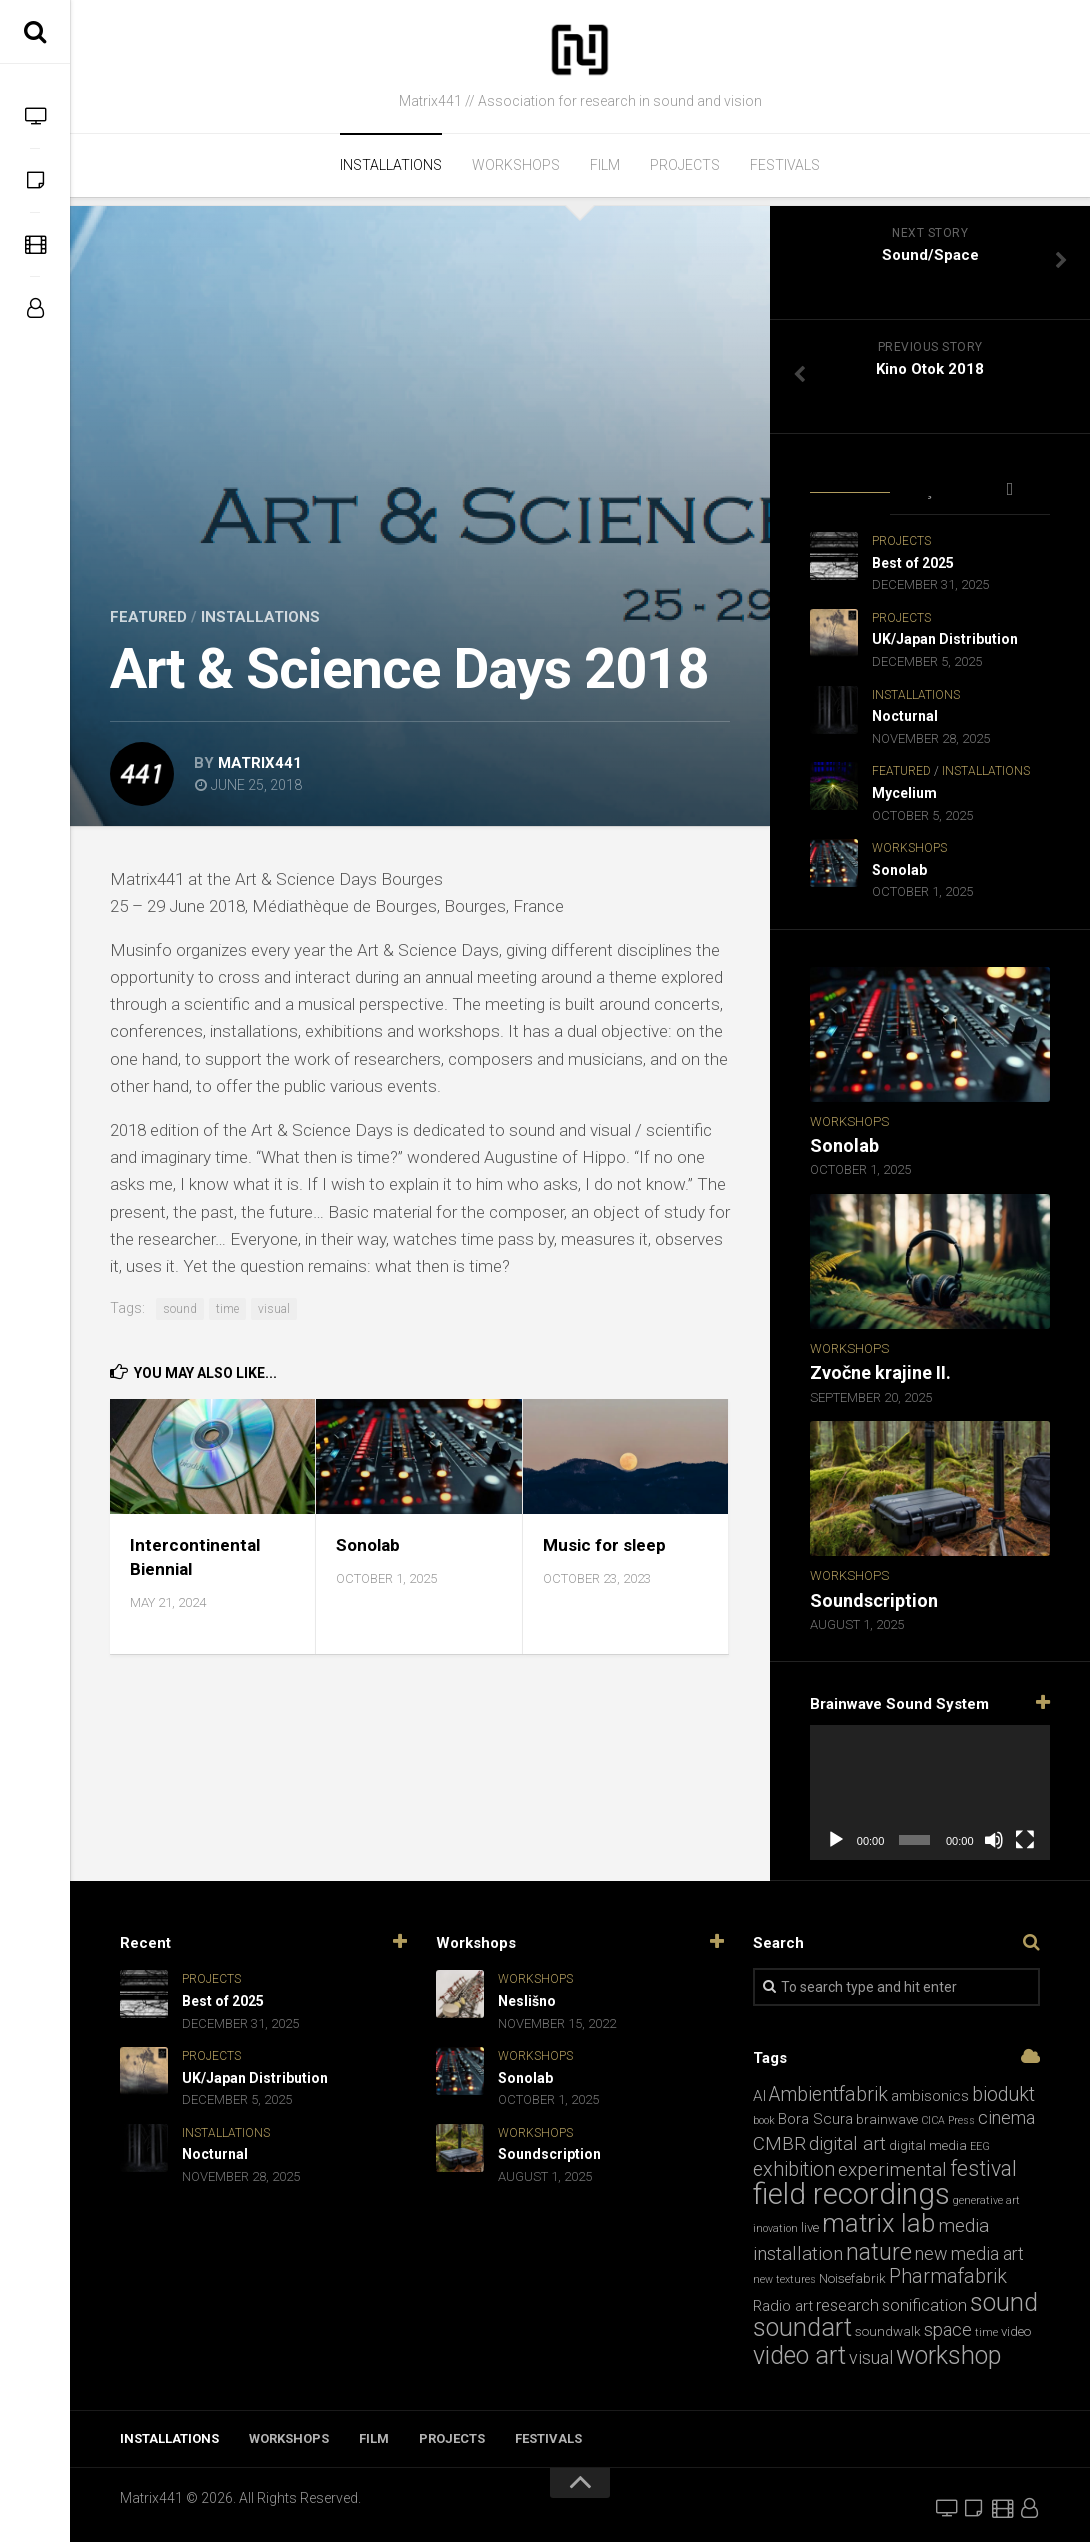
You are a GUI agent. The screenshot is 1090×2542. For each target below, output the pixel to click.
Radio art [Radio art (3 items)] (783, 2306)
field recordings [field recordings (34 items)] (851, 2194)
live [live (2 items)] (810, 2227)
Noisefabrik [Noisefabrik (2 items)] (852, 2278)
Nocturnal (905, 716)
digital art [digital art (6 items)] (847, 2143)
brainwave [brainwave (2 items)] (887, 2119)
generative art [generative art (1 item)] (986, 2200)
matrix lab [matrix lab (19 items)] (878, 2223)
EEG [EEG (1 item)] (980, 2146)
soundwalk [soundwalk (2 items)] (888, 2331)
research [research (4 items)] (847, 2305)
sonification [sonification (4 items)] (924, 2305)
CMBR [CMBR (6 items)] (779, 2143)
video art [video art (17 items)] (799, 2355)
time (227, 1309)
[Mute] (994, 1840)
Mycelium (904, 793)
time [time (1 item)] (986, 2332)
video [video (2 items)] (1016, 2331)
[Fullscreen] (1025, 1840)
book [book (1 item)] (764, 2120)
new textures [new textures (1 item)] (784, 2279)
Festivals (785, 165)
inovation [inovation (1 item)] (775, 2228)
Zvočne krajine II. (880, 1372)
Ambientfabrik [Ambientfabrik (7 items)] (828, 2094)
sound (180, 1309)
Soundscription (874, 1600)
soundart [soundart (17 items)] (802, 2327)
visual (274, 1309)
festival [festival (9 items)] (983, 2168)
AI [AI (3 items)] (759, 2096)
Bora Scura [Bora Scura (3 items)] (815, 2119)
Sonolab (368, 1545)
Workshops (516, 165)
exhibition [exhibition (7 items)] (794, 2169)
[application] (930, 1792)
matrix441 (260, 763)
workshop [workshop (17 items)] (948, 2355)
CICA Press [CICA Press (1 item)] (948, 2120)
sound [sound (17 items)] (1004, 2302)
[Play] (836, 1840)
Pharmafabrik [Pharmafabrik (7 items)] (948, 2276)
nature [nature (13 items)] (879, 2252)
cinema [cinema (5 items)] (1006, 2117)
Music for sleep (604, 1545)
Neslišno (527, 2001)
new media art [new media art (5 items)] (969, 2253)
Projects (685, 165)
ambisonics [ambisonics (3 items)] (930, 2096)
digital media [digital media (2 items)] (928, 2145)
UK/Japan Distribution (945, 639)
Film (605, 165)
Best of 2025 (913, 563)
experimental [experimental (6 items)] (892, 2169)
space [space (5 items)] (948, 2329)
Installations (391, 165)
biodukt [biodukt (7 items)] (1003, 2094)
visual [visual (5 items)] (871, 2357)
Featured (148, 617)
